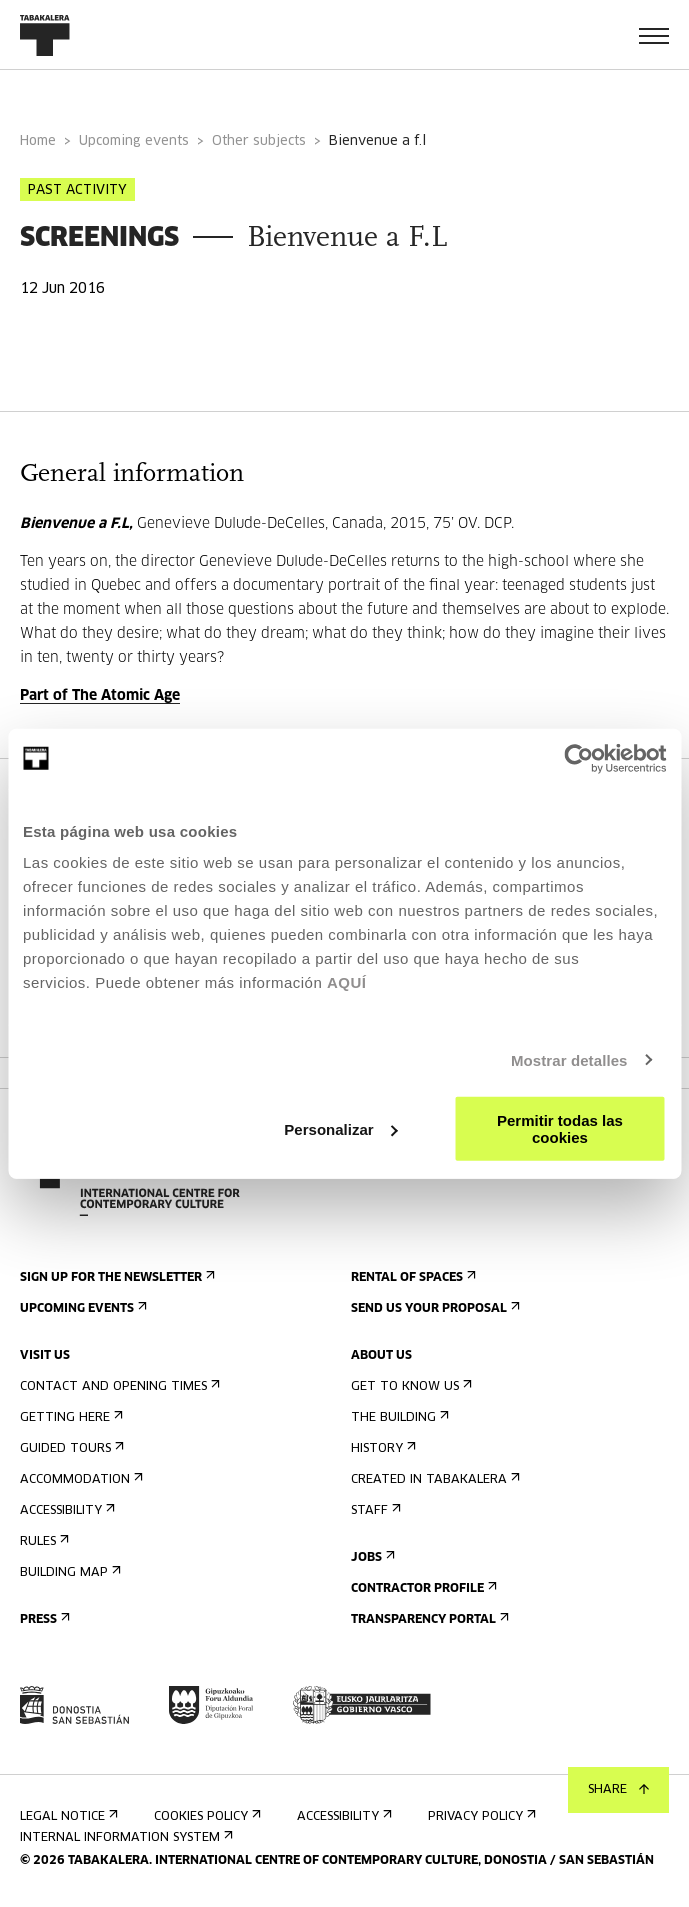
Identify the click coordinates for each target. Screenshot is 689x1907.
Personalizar (340, 1128)
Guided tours (70, 1448)
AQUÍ (347, 982)
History (381, 1448)
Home (38, 141)
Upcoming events (134, 141)
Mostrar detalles (569, 1059)
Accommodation (79, 1479)
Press (43, 1619)
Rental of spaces (411, 1277)
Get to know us (409, 1386)
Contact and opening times (118, 1386)
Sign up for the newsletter (115, 1277)
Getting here (69, 1417)
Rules (42, 1541)
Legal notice (67, 1816)
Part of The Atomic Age (100, 696)
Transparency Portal (428, 1619)
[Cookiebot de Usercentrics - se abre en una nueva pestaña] (578, 758)
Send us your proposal (433, 1308)
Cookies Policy (205, 1816)
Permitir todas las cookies (560, 1129)
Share (618, 1790)
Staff (374, 1510)
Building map (68, 1572)
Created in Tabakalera (433, 1479)
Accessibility (65, 1510)
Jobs (371, 1557)
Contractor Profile (422, 1588)
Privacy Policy (480, 1816)
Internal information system (124, 1837)
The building (398, 1417)
